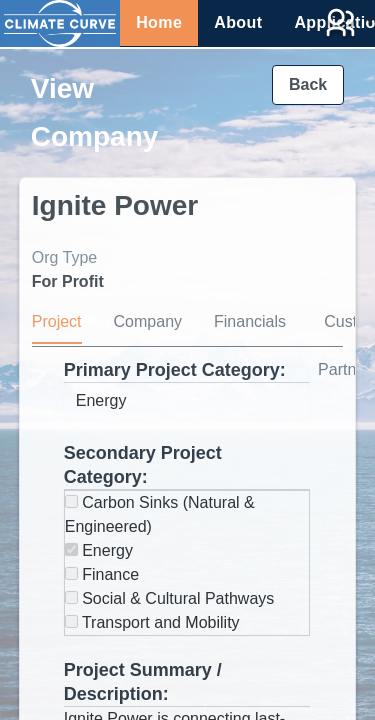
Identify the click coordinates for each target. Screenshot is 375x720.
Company (148, 321)
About (238, 22)
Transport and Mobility (152, 622)
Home (159, 22)
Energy (99, 550)
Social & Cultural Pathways (170, 598)
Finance (102, 574)
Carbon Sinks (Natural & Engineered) (160, 514)
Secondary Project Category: (143, 465)
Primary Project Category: (175, 370)
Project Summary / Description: (143, 682)
